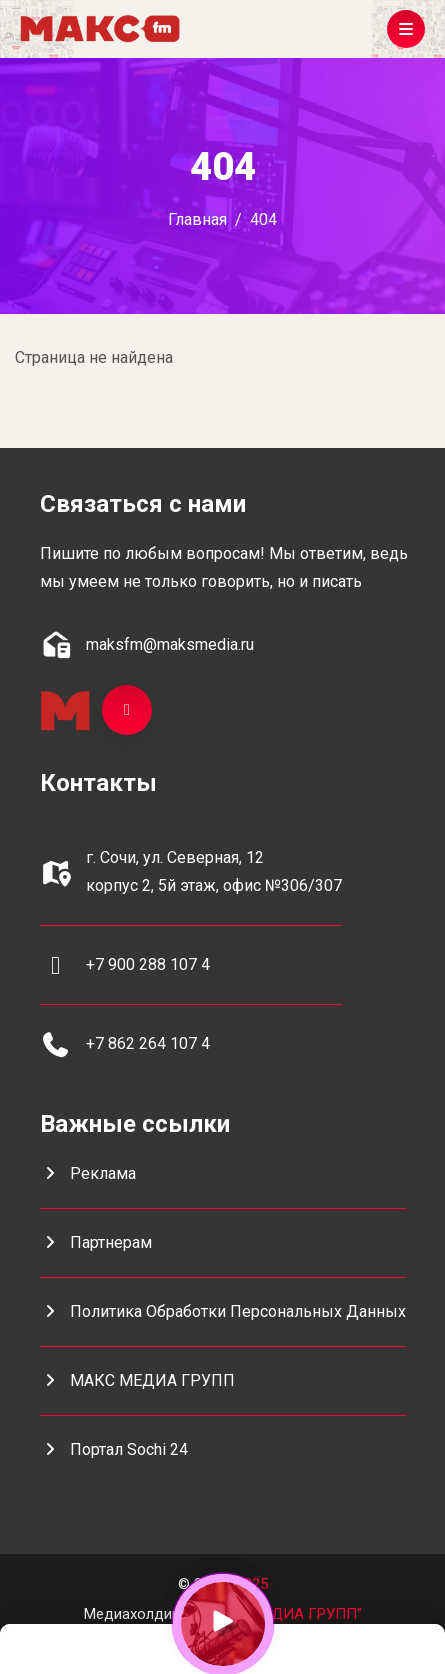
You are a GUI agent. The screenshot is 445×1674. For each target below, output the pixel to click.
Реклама (88, 1173)
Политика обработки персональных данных (223, 1311)
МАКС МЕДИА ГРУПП (137, 1380)
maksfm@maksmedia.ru (170, 644)
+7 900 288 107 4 (148, 964)
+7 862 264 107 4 (148, 1043)
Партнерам (96, 1242)
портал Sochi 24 (114, 1449)
